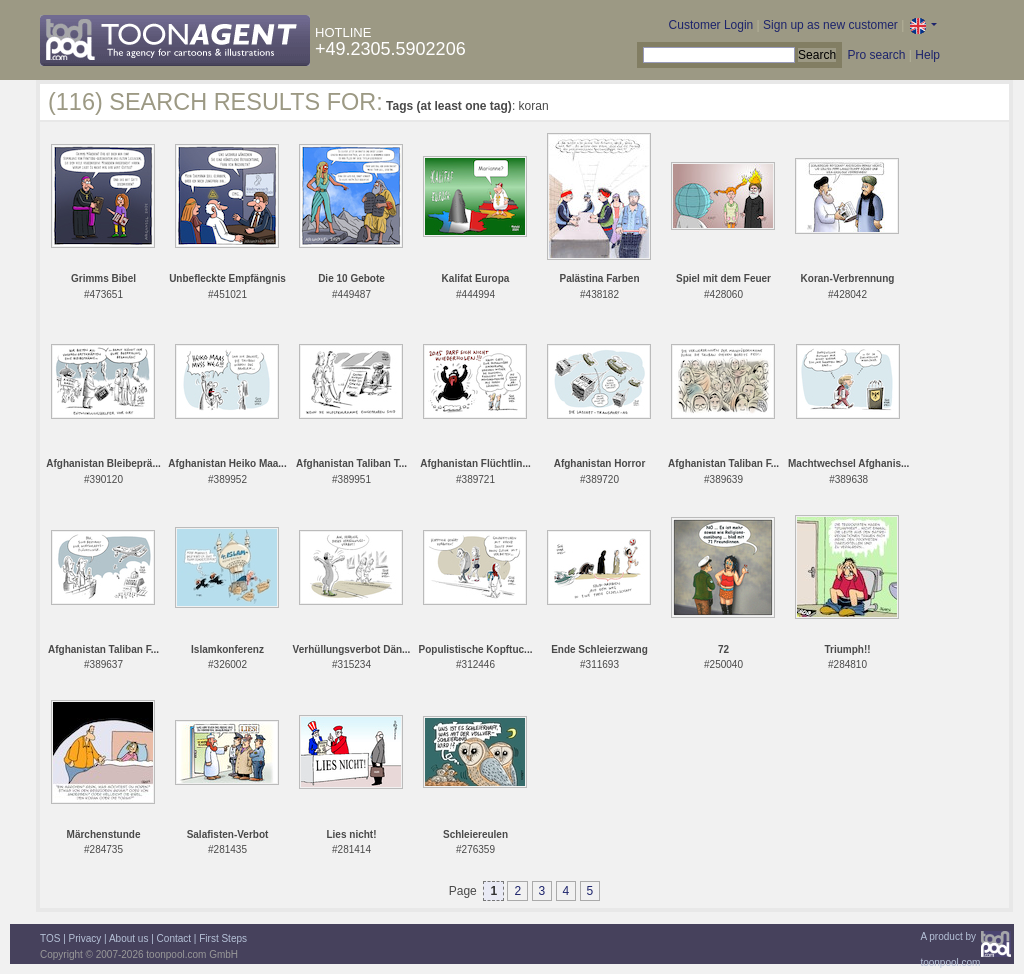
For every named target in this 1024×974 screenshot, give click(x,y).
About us (128, 938)
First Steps (223, 938)
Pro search (876, 55)
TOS (50, 938)
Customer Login (711, 25)
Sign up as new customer (830, 25)
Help (927, 55)
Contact (174, 938)
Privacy (85, 938)
